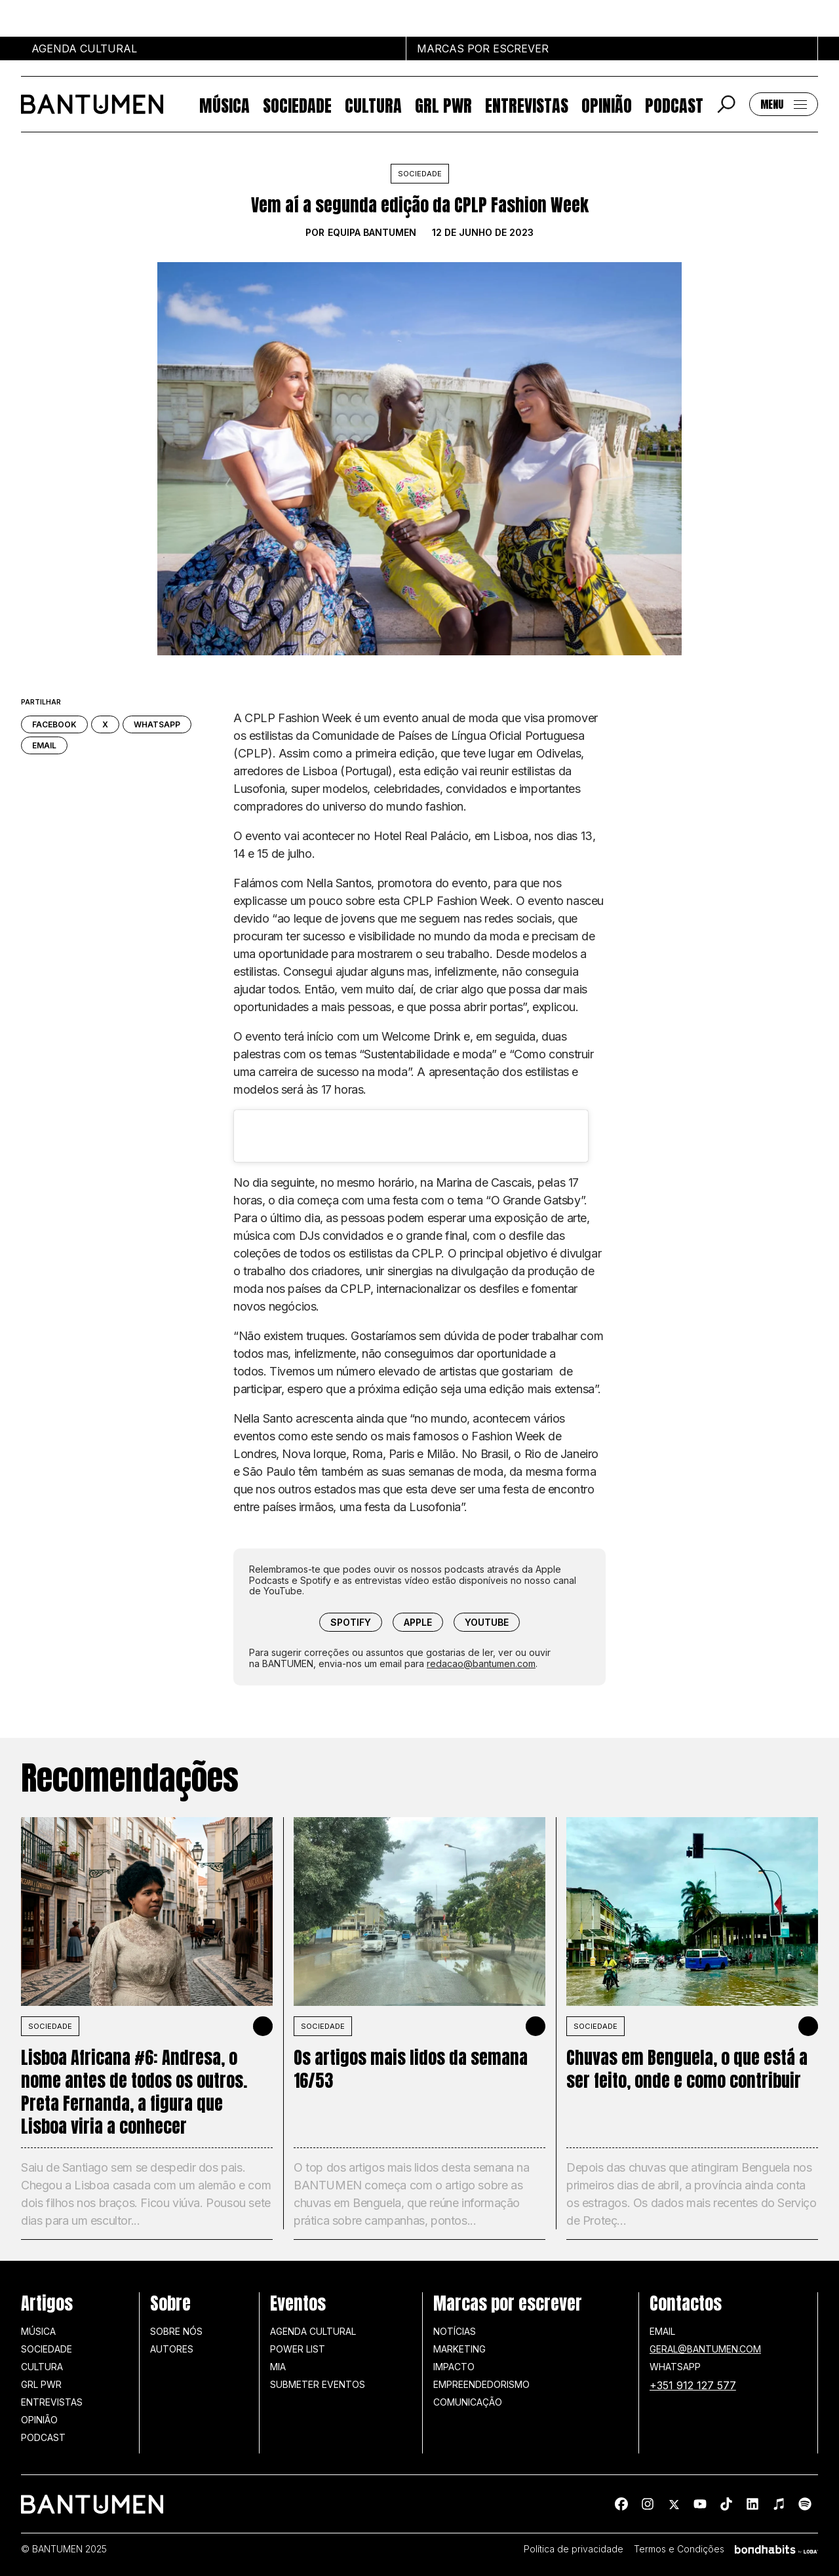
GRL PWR (443, 104)
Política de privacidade (573, 2549)
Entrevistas (526, 104)
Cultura (373, 104)
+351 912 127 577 (693, 2385)
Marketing (459, 2349)
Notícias (454, 2331)
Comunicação (467, 2402)
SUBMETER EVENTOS (317, 2384)
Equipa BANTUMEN (372, 232)
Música (224, 104)
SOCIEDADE (50, 2026)
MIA (278, 2366)
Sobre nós (176, 2331)
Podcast (674, 104)
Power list (297, 2349)
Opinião (606, 104)
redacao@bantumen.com (481, 1663)
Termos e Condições (679, 2549)
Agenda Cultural (313, 2331)
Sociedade (297, 104)
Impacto (454, 2366)
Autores (171, 2349)
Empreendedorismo (481, 2384)
